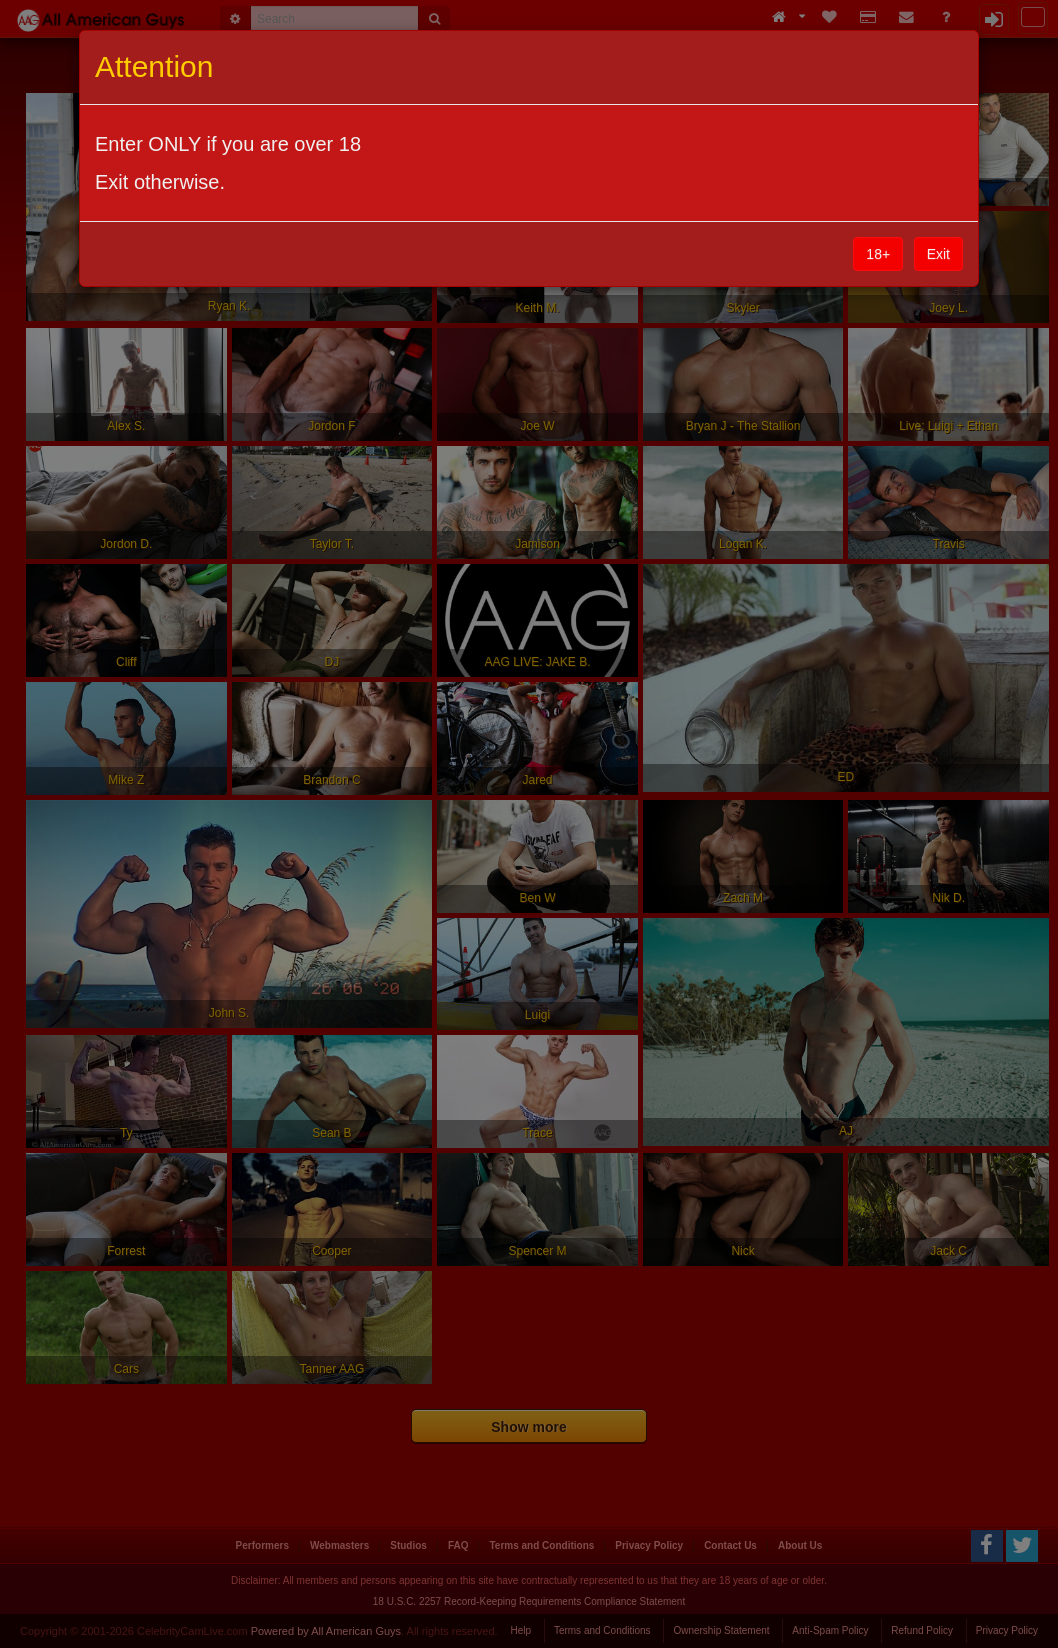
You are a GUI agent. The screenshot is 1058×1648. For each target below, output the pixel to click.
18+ (878, 254)
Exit (938, 254)
